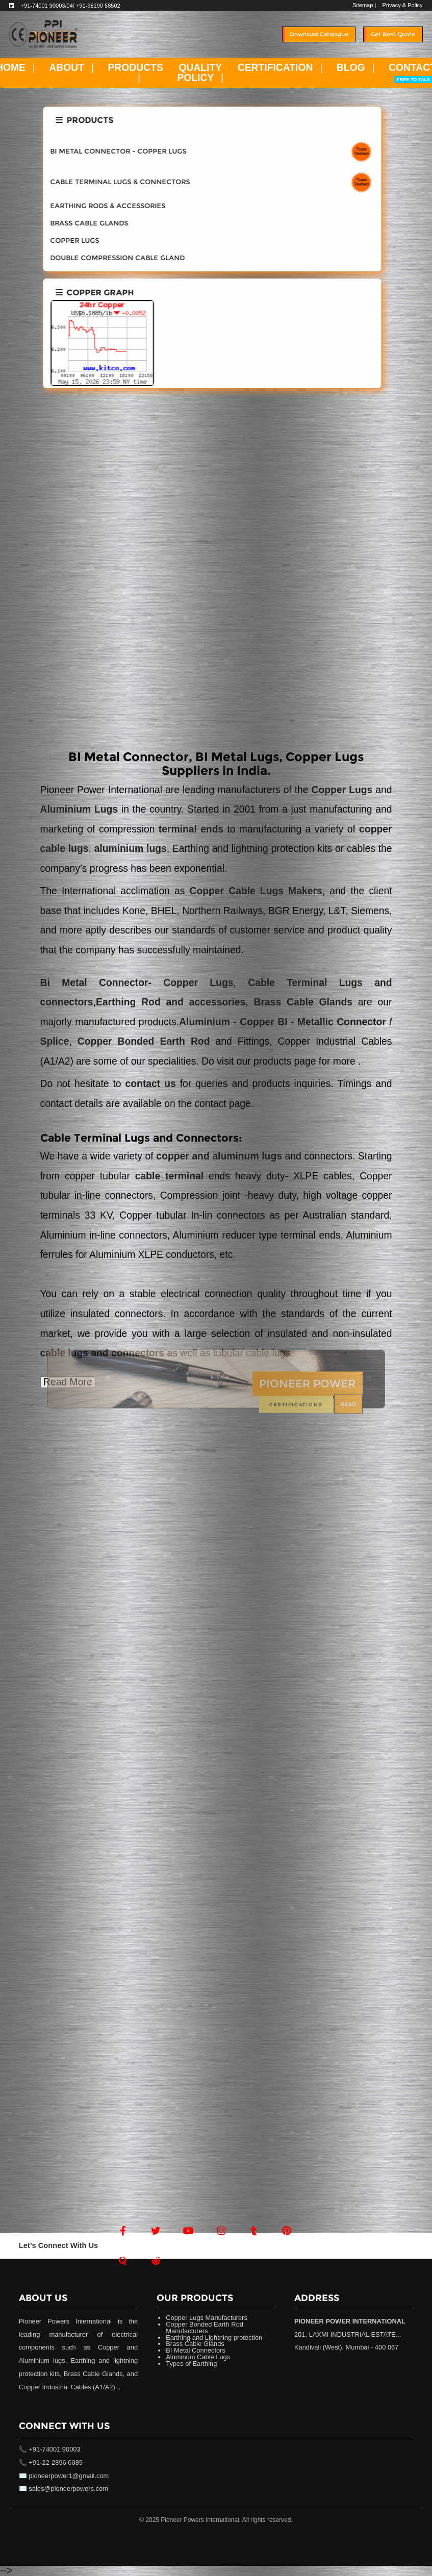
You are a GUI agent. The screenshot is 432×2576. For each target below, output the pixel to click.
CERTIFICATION (275, 67)
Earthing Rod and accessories (170, 1002)
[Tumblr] (254, 2230)
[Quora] (123, 2261)
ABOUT (66, 67)
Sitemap (362, 5)
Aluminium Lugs (79, 809)
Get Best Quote (393, 34)
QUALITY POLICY (199, 72)
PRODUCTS (135, 67)
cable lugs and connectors (102, 1353)
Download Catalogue (319, 34)
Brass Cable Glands (300, 1002)
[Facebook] (123, 2230)
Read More (67, 1382)
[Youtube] (188, 2230)
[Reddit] (155, 2261)
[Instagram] (221, 2230)
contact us (152, 1083)
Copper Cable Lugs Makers (255, 891)
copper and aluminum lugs (219, 1156)
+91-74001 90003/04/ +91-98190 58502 (70, 6)
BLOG (351, 67)
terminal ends (191, 829)
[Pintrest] (286, 2230)
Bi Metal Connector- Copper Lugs (137, 982)
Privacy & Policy (403, 5)
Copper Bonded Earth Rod (144, 1041)
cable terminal (169, 1176)
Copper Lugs (344, 790)
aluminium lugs (130, 848)
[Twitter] (155, 2230)
